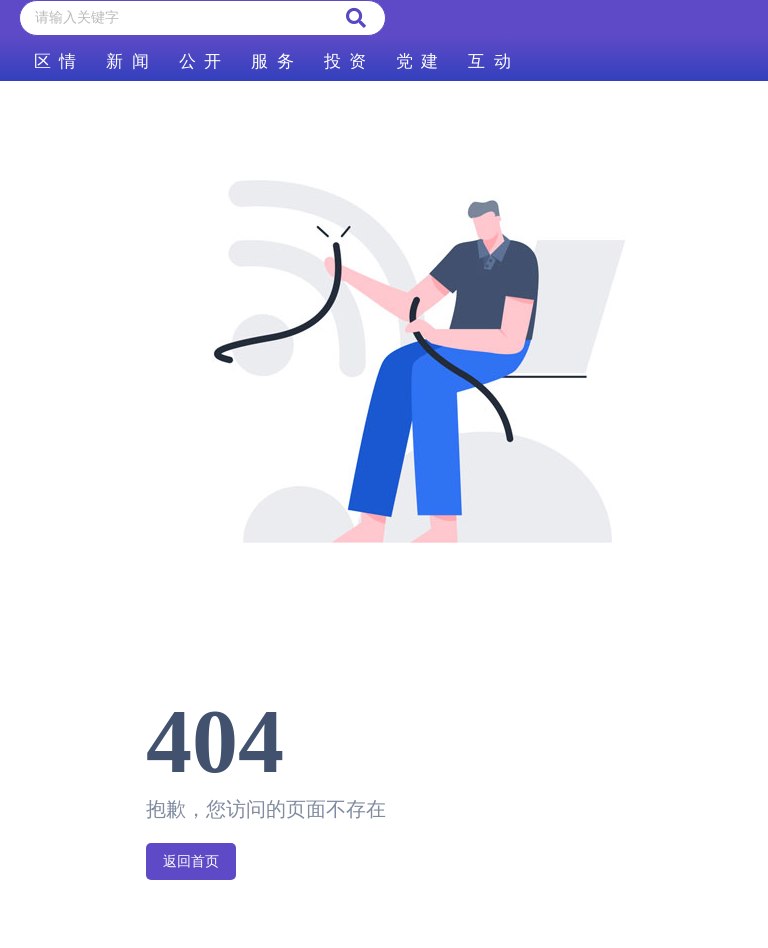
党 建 (417, 61)
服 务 (272, 61)
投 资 (345, 61)
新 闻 (127, 61)
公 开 (200, 61)
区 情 (55, 61)
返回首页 (191, 861)
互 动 (489, 61)
